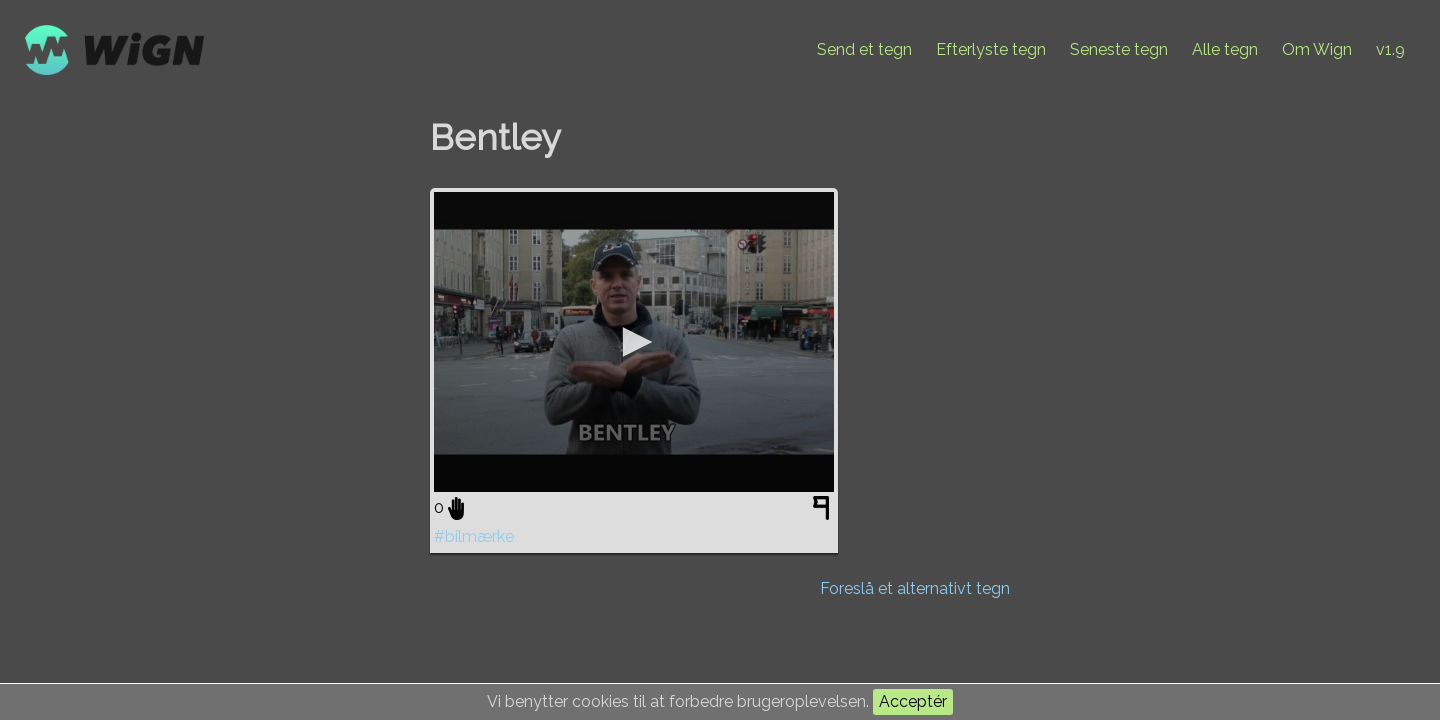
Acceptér (913, 701)
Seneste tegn (1119, 49)
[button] (634, 342)
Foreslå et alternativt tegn (915, 588)
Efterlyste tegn (991, 49)
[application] (634, 342)
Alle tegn (1225, 49)
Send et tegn (864, 49)
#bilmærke (474, 536)
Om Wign (1317, 49)
